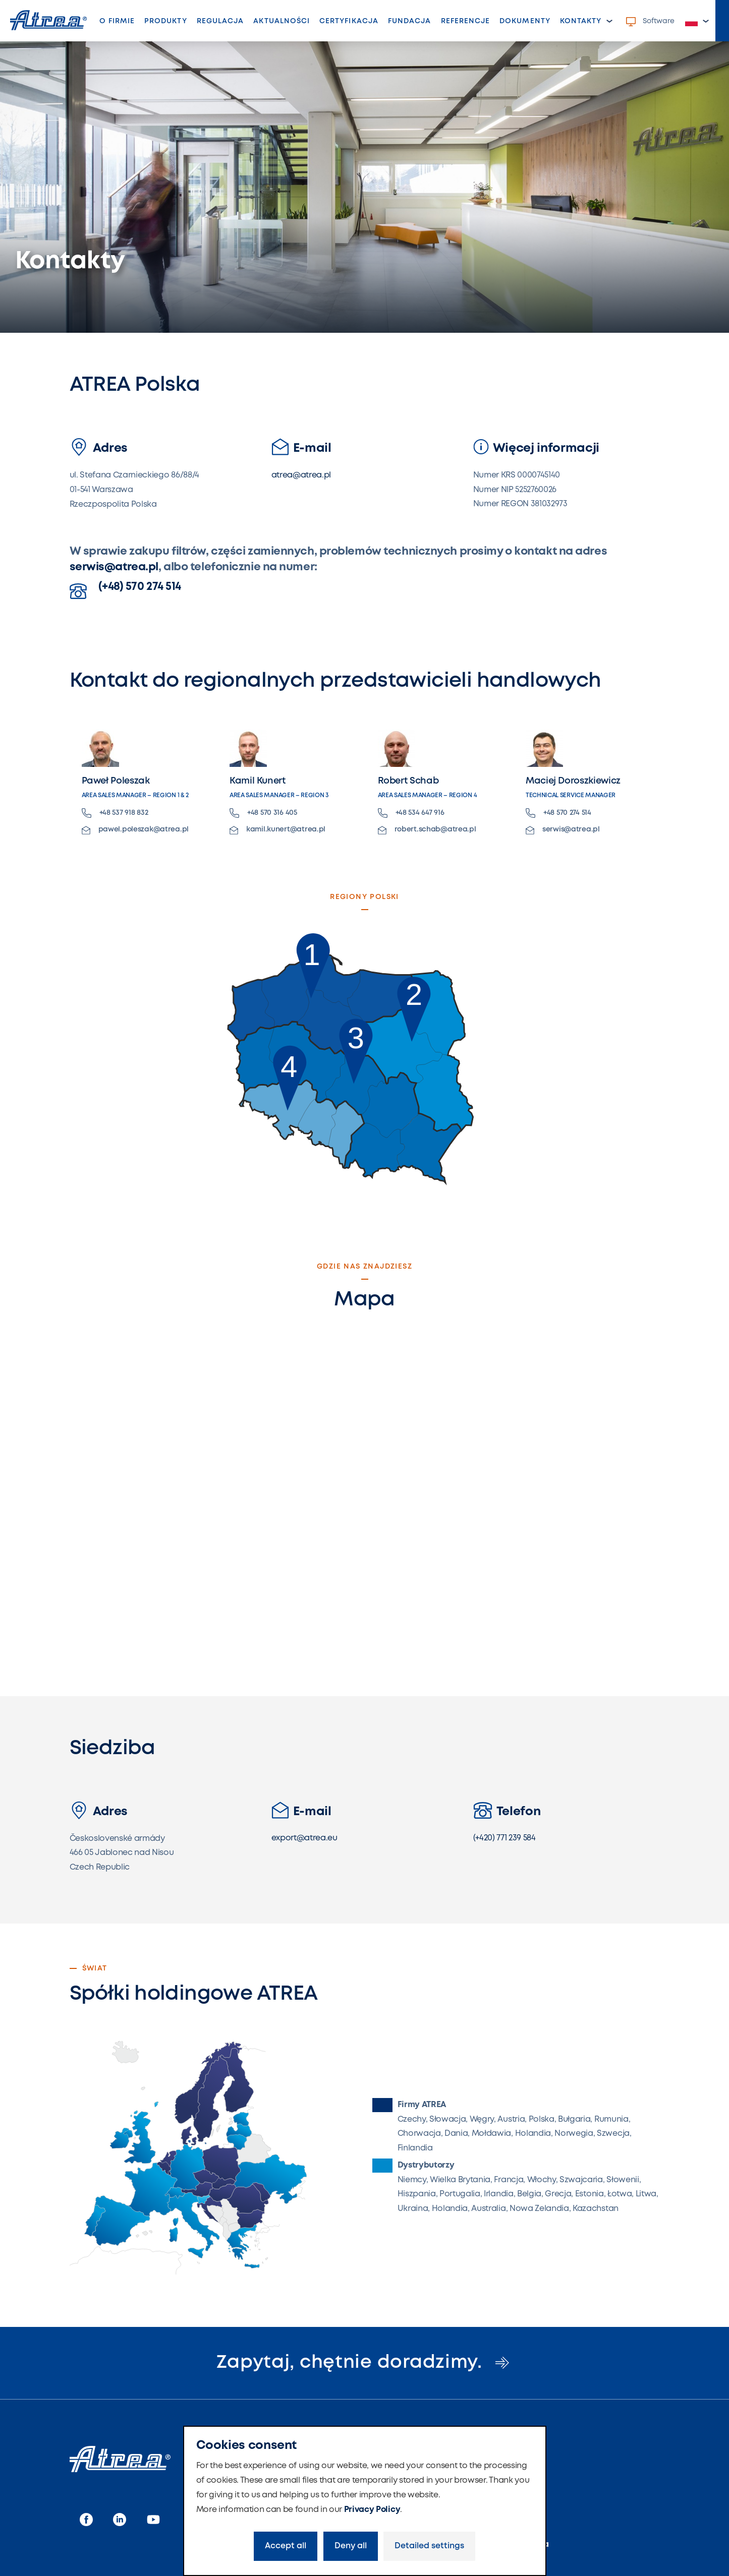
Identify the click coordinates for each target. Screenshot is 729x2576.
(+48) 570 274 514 (126, 590)
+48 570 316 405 (263, 813)
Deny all (350, 2546)
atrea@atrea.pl (301, 475)
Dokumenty (524, 21)
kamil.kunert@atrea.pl (277, 830)
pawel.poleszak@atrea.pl (135, 830)
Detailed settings (429, 2546)
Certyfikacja (348, 21)
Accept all (285, 2546)
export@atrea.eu (304, 1838)
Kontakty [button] (580, 21)
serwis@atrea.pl (114, 567)
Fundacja (409, 21)
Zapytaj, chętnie (364, 2363)
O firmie (117, 21)
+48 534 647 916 (411, 813)
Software (650, 21)
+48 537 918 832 (115, 813)
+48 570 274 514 (558, 813)
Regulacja (220, 21)
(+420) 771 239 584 (504, 1838)
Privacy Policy (372, 2509)
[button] (697, 21)
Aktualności (281, 21)
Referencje (465, 21)
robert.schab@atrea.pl (427, 830)
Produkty (165, 21)
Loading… (365, 1490)
